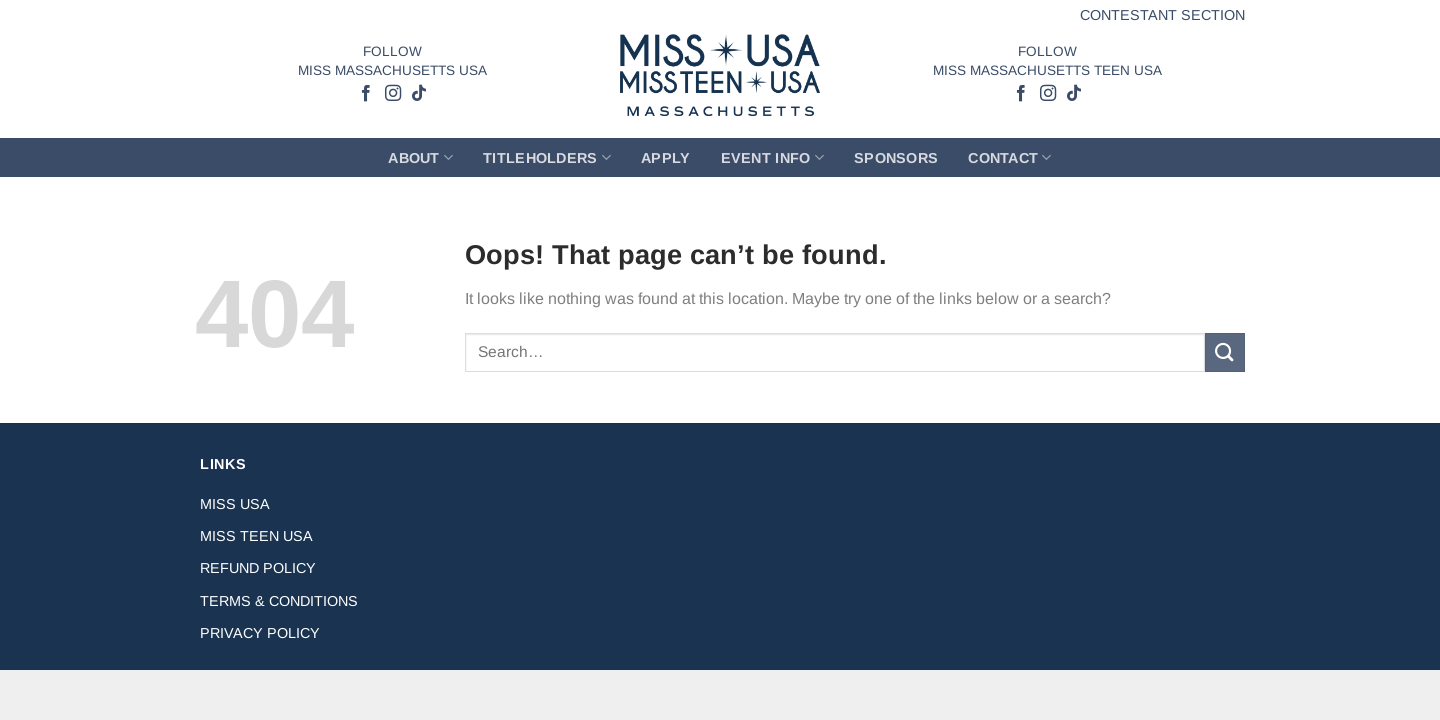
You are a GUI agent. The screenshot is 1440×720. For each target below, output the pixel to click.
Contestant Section (1162, 15)
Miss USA (235, 504)
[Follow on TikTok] (418, 94)
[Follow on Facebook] (366, 94)
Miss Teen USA (256, 536)
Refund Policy (258, 568)
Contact (1010, 157)
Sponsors (896, 158)
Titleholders (547, 157)
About (420, 157)
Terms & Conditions (279, 601)
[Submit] (1225, 352)
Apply (665, 158)
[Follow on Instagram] (392, 94)
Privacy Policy (260, 633)
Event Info (772, 157)
